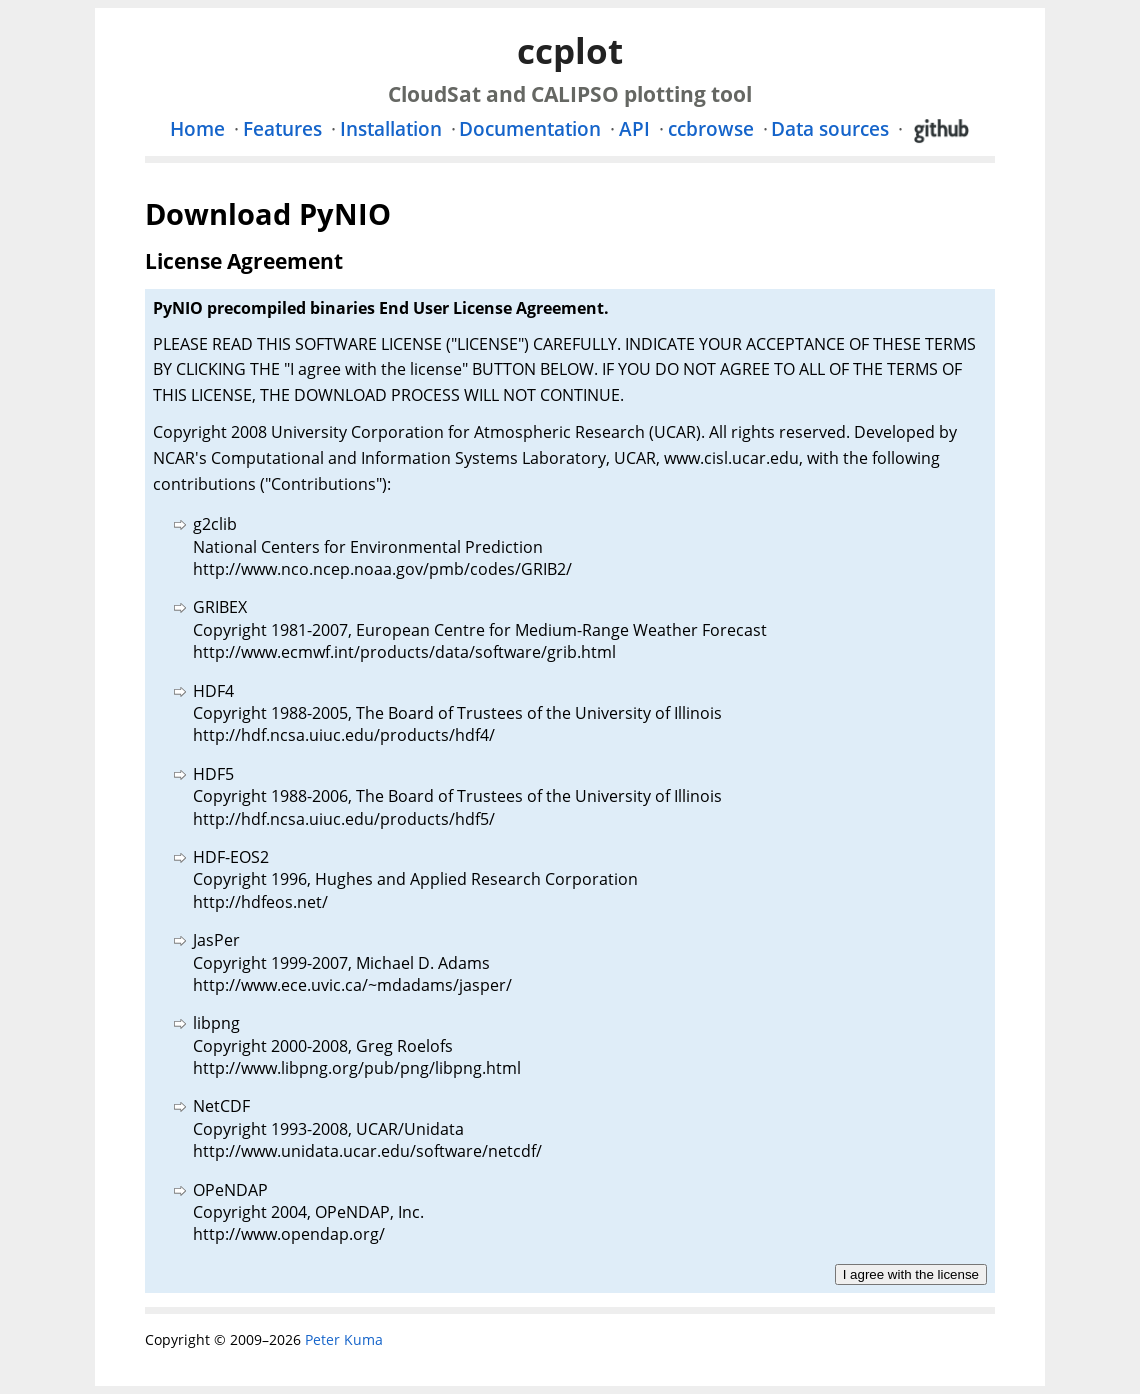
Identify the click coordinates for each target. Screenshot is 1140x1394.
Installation (391, 128)
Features (282, 128)
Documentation (530, 128)
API (634, 128)
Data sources (830, 128)
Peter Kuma (344, 1339)
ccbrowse (711, 128)
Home (197, 128)
